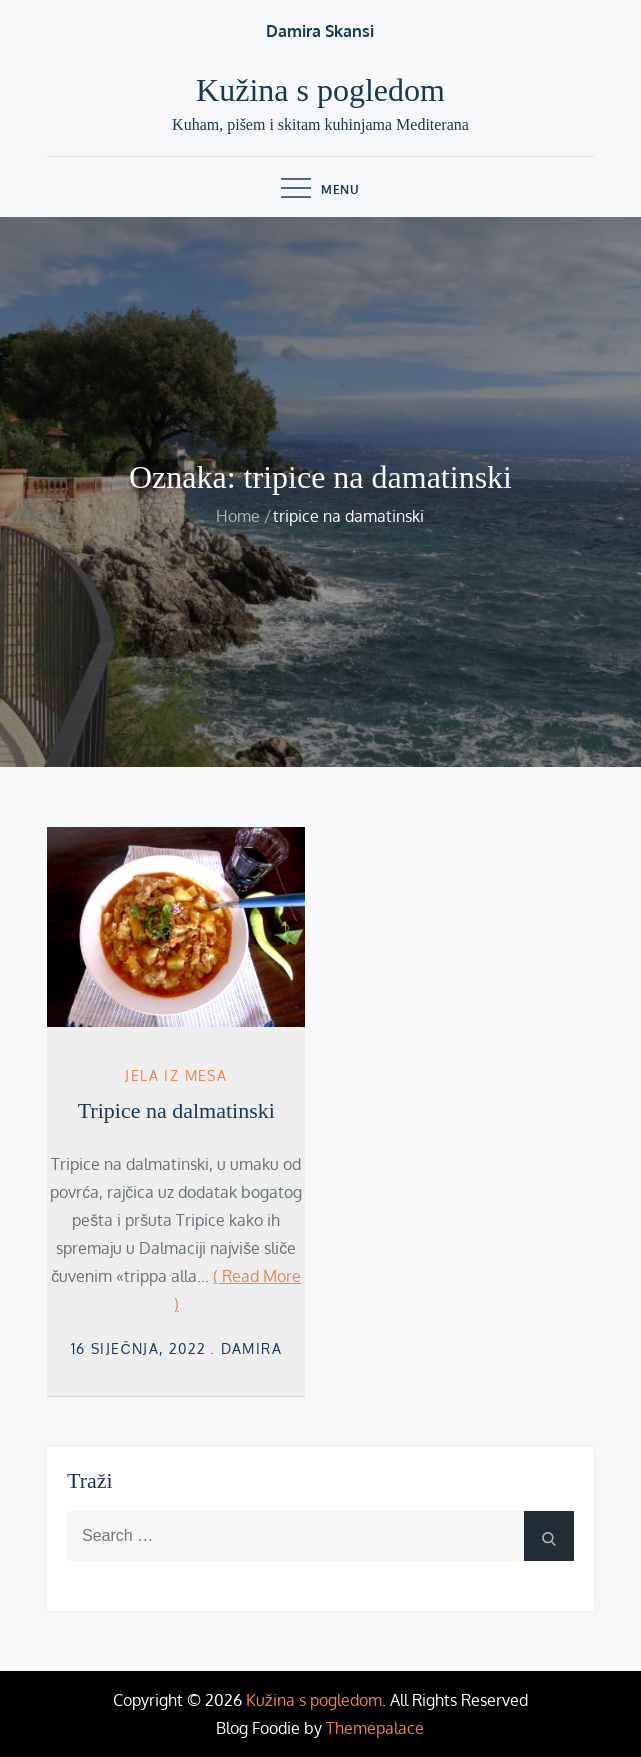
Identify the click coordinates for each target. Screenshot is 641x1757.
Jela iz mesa (176, 1075)
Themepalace (375, 1728)
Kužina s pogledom (320, 90)
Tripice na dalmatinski (176, 1110)
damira (251, 1348)
